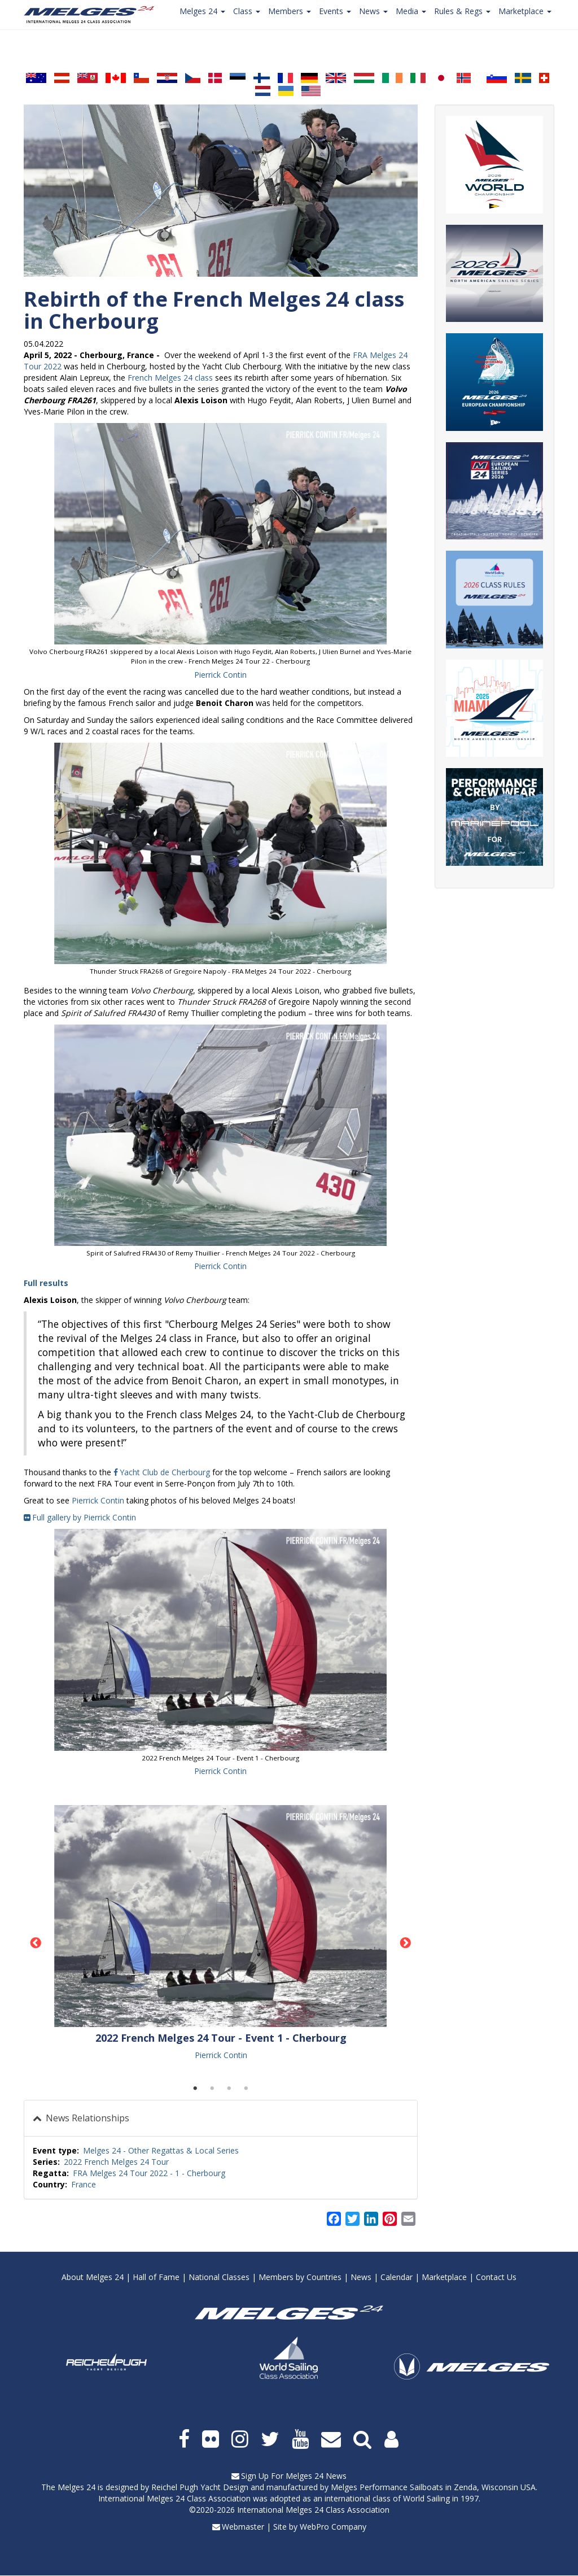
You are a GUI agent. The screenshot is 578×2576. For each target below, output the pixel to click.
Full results (46, 1283)
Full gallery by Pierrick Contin (84, 1517)
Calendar (396, 2277)
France (83, 2184)
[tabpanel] (221, 1932)
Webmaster (243, 2526)
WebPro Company (333, 2526)
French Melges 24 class (170, 377)
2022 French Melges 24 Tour (116, 2161)
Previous (35, 1943)
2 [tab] (212, 2088)
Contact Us (496, 2277)
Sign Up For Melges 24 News (294, 2475)
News (361, 2277)
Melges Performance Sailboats (387, 2487)
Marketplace (444, 2277)
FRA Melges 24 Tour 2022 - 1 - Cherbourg (149, 2173)
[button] (221, 533)
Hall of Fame (156, 2277)
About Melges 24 (93, 2277)
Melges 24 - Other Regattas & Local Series (161, 2150)
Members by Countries (300, 2277)
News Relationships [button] (86, 2118)
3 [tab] (229, 2088)
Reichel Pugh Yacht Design (199, 2487)
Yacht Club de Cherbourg (165, 1472)
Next (406, 1943)
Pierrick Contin (220, 674)
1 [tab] (195, 2088)
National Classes (219, 2277)
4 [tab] (246, 2088)
